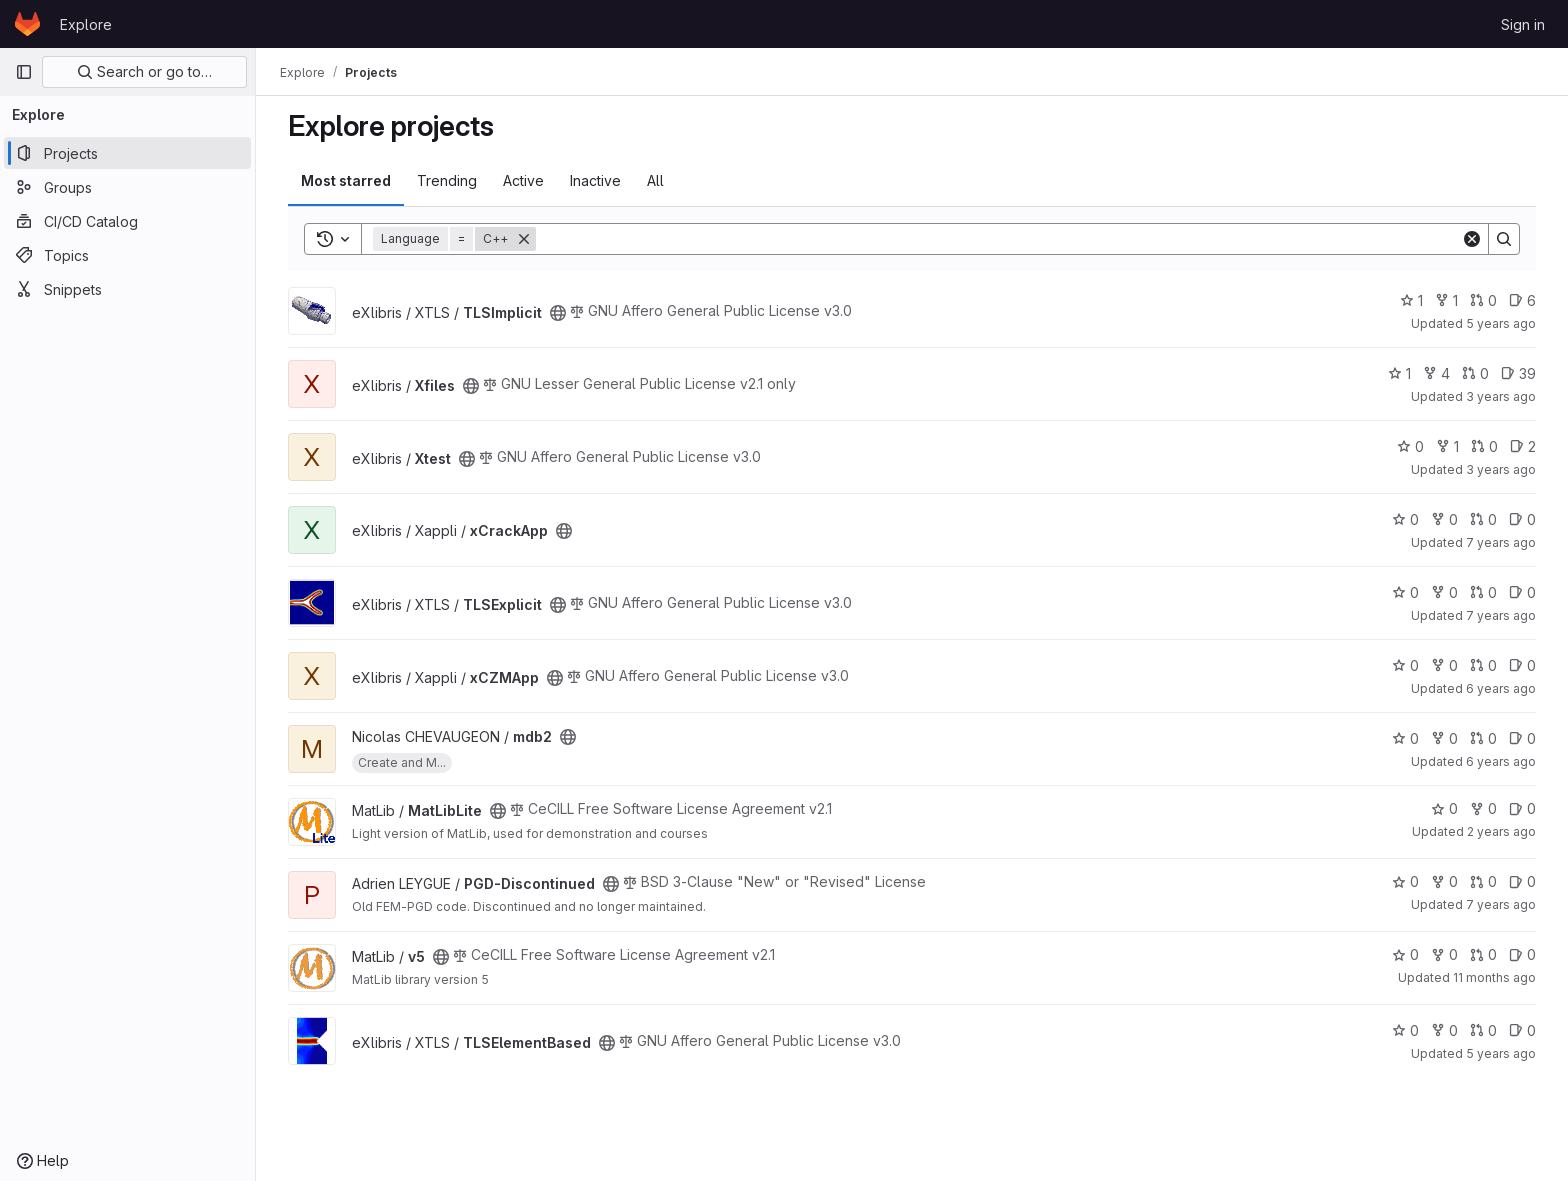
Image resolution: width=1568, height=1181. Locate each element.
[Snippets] (127, 289)
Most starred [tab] (346, 180)
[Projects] (127, 153)
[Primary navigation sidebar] (24, 72)
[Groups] (127, 187)
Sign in (1523, 24)
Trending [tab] (447, 180)
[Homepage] (27, 24)
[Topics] (127, 255)
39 (1518, 373)
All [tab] (655, 180)
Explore (86, 24)
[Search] (998, 239)
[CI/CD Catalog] (127, 221)
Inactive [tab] (595, 180)
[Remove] (524, 239)
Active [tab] (523, 180)
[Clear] (1472, 239)
